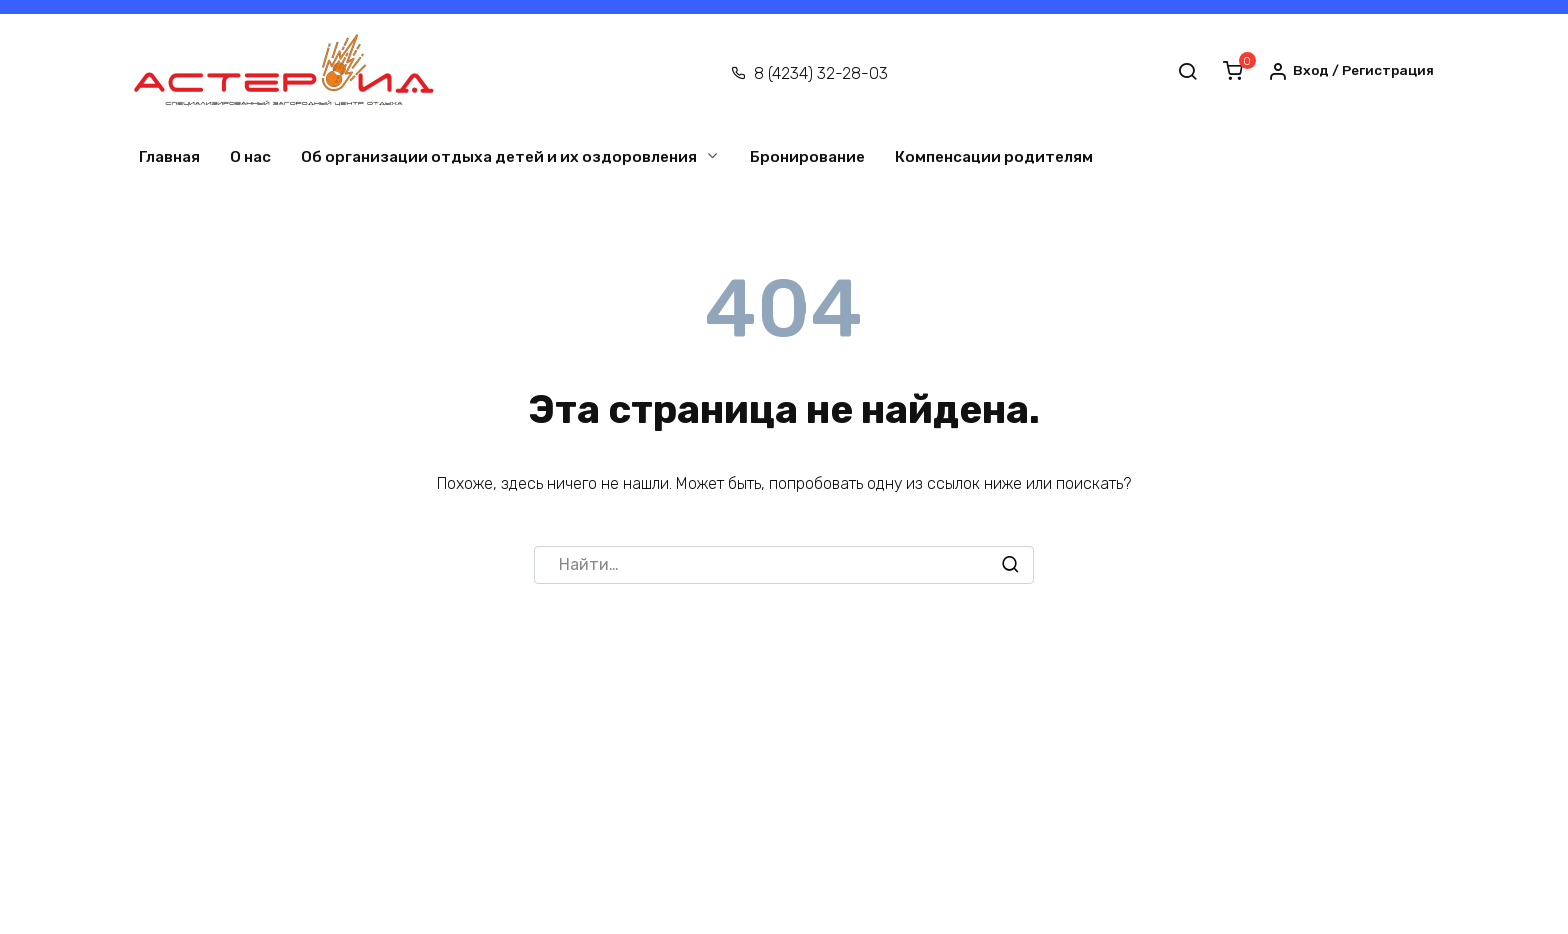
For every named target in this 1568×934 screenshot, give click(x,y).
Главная (169, 157)
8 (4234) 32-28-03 (821, 73)
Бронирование (807, 157)
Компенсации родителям (994, 157)
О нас (250, 157)
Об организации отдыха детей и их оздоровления (499, 157)
